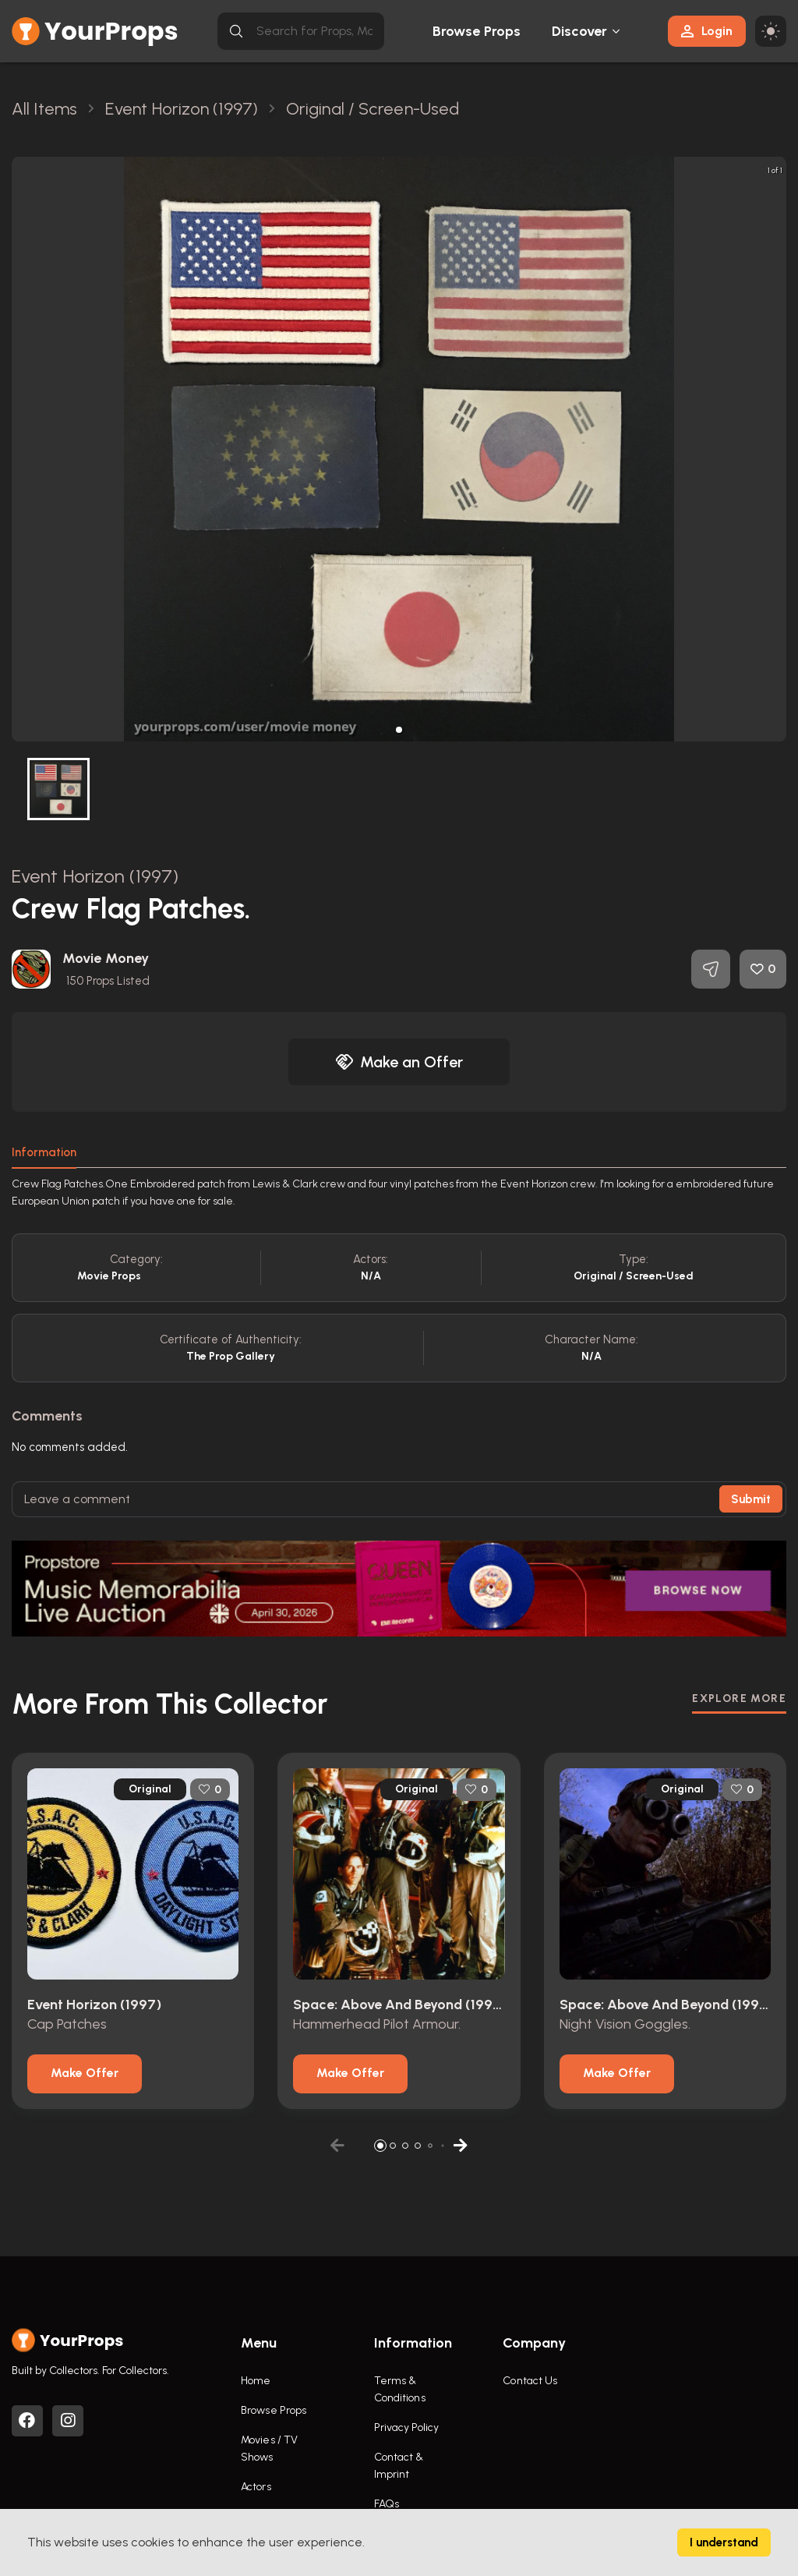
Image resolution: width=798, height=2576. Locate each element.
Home (255, 2380)
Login (707, 30)
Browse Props (477, 31)
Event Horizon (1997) (95, 876)
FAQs (386, 2504)
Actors (256, 2486)
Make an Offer (399, 1062)
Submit (751, 1499)
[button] (399, 730)
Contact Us (530, 2380)
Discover (580, 31)
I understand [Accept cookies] (724, 2542)
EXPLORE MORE (739, 1698)
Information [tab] (44, 1152)
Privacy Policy (406, 2427)
